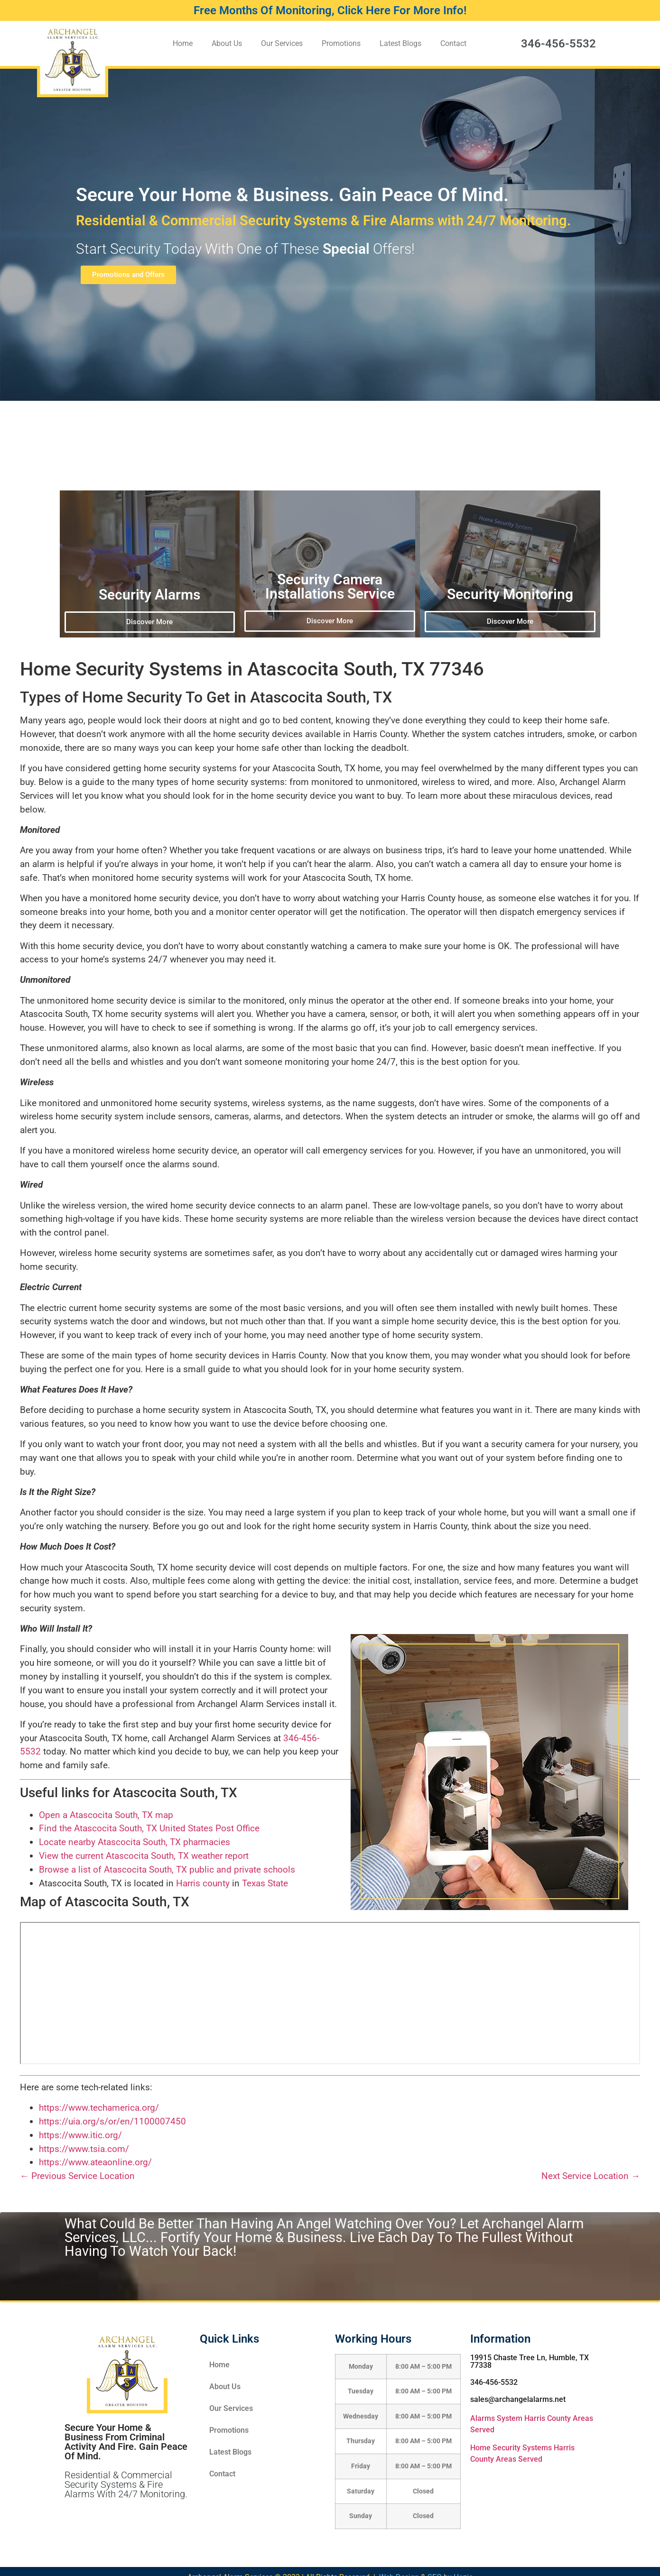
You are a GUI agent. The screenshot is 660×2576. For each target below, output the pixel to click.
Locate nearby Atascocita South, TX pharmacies (134, 1842)
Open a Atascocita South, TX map (106, 1815)
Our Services (282, 43)
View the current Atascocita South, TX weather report (144, 1855)
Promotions (341, 43)
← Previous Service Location (77, 2175)
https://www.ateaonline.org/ (95, 2162)
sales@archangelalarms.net (518, 2399)
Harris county (203, 1883)
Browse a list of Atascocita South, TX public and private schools (167, 1869)
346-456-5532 (558, 43)
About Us (227, 43)
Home (183, 43)
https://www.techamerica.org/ (99, 2107)
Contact (453, 43)
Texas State (265, 1883)
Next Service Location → (590, 2175)
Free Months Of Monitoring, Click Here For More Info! (330, 10)
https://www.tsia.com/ (84, 2148)
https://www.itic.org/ (80, 2135)
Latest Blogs (400, 43)
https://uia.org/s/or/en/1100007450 (112, 2121)
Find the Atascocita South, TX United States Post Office (149, 1828)
